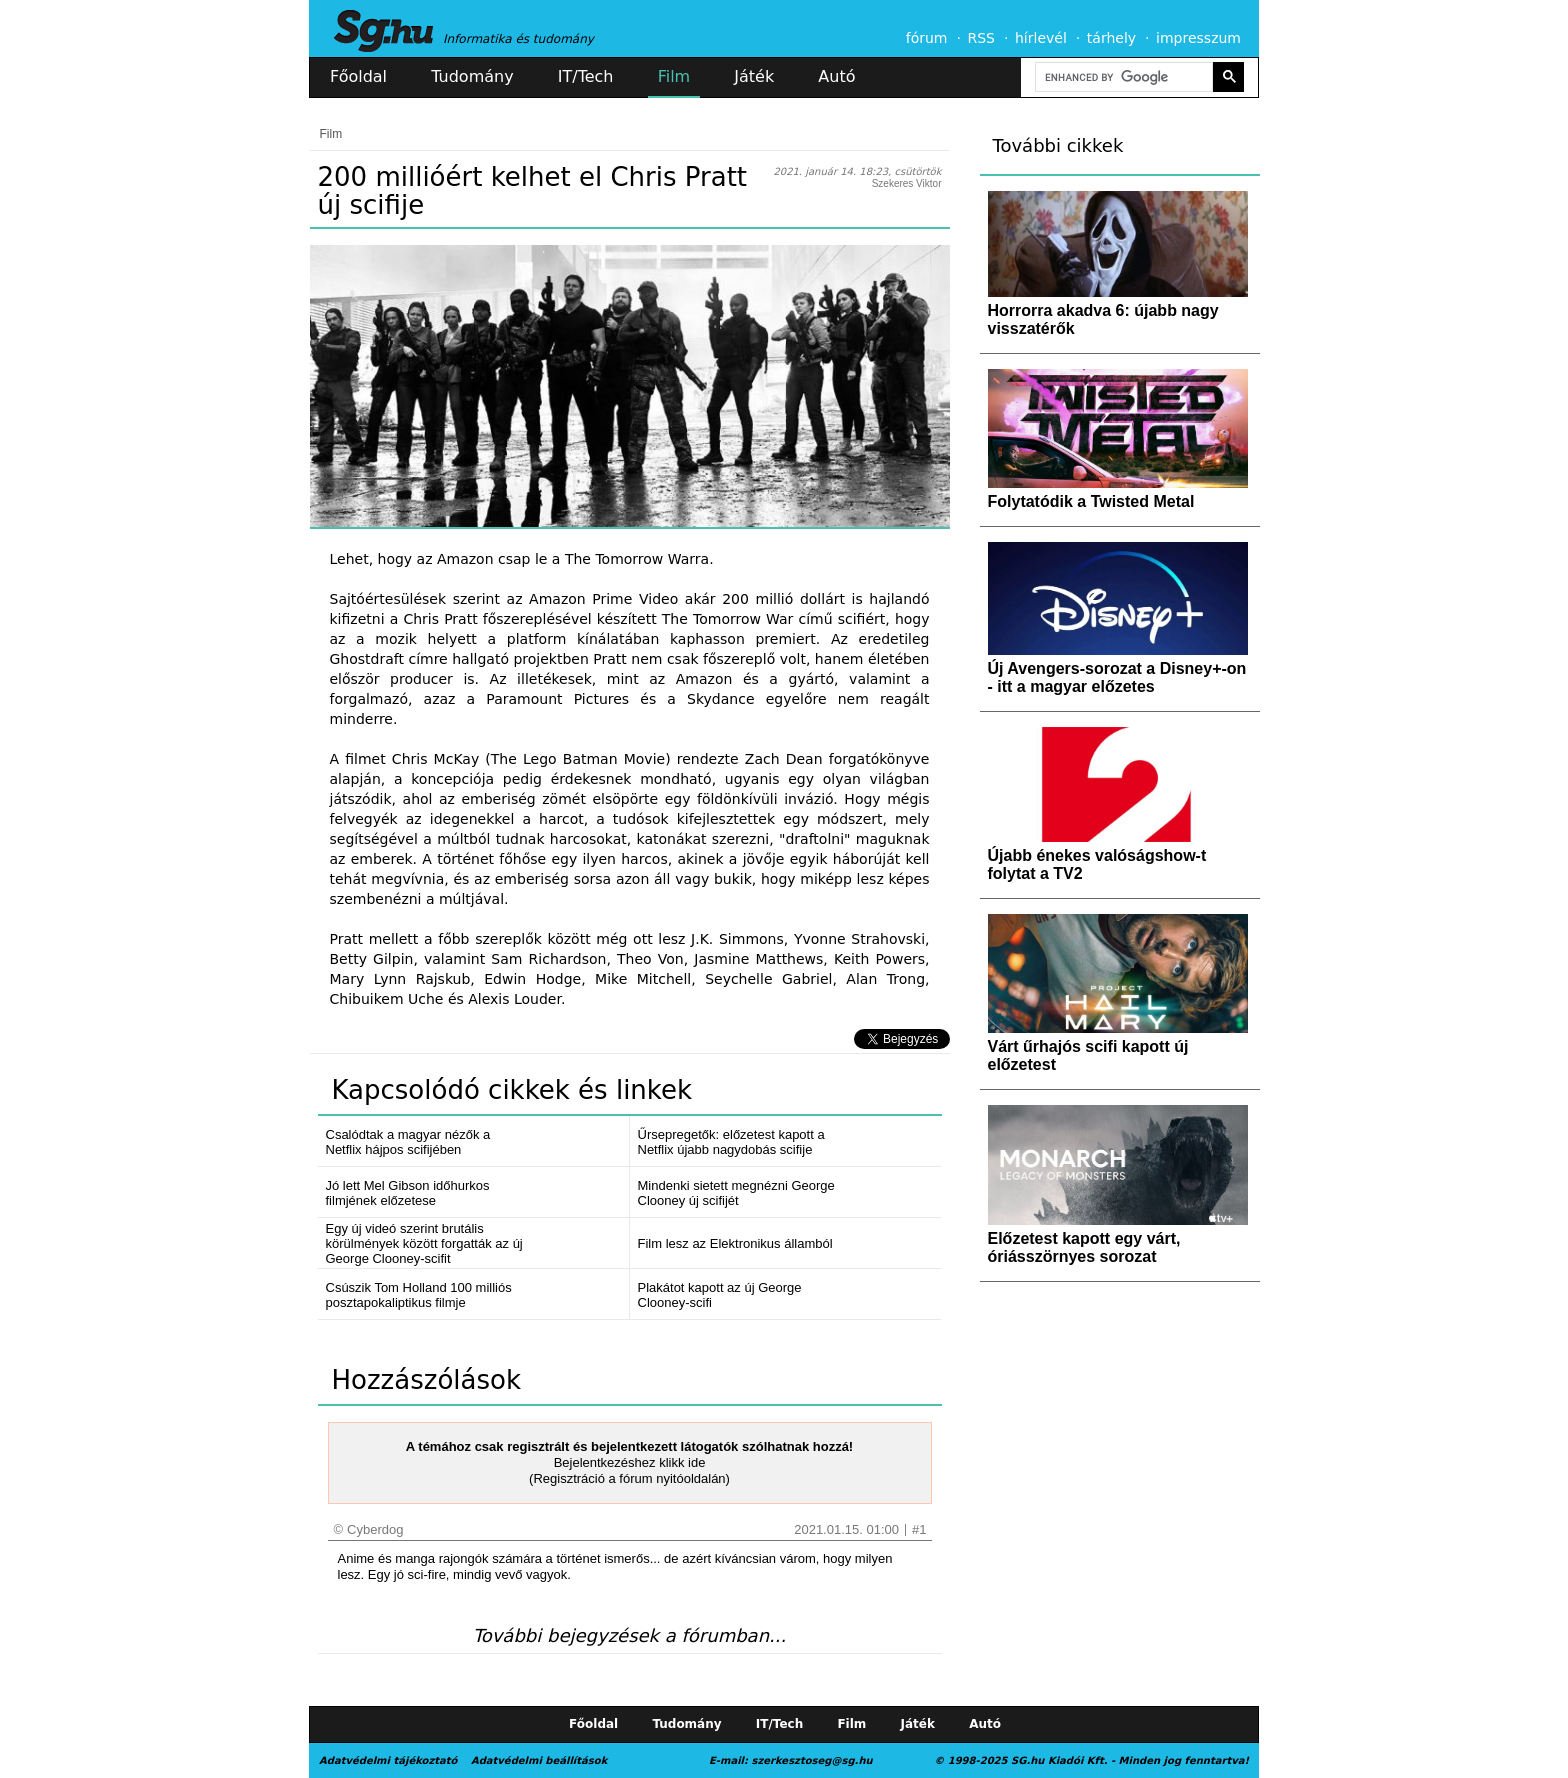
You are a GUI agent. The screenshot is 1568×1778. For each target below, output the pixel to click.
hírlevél (1041, 38)
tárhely (1111, 38)
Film (674, 76)
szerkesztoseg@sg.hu (812, 1760)
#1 (919, 1529)
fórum (927, 38)
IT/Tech (586, 76)
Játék (754, 76)
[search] (1122, 77)
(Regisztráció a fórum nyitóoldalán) (629, 1478)
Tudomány (472, 76)
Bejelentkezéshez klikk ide (630, 1462)
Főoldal (358, 76)
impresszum (1198, 38)
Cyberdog (375, 1529)
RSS (981, 38)
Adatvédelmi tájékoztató (388, 1760)
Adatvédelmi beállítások (539, 1760)
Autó (836, 76)
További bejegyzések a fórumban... (629, 1635)
